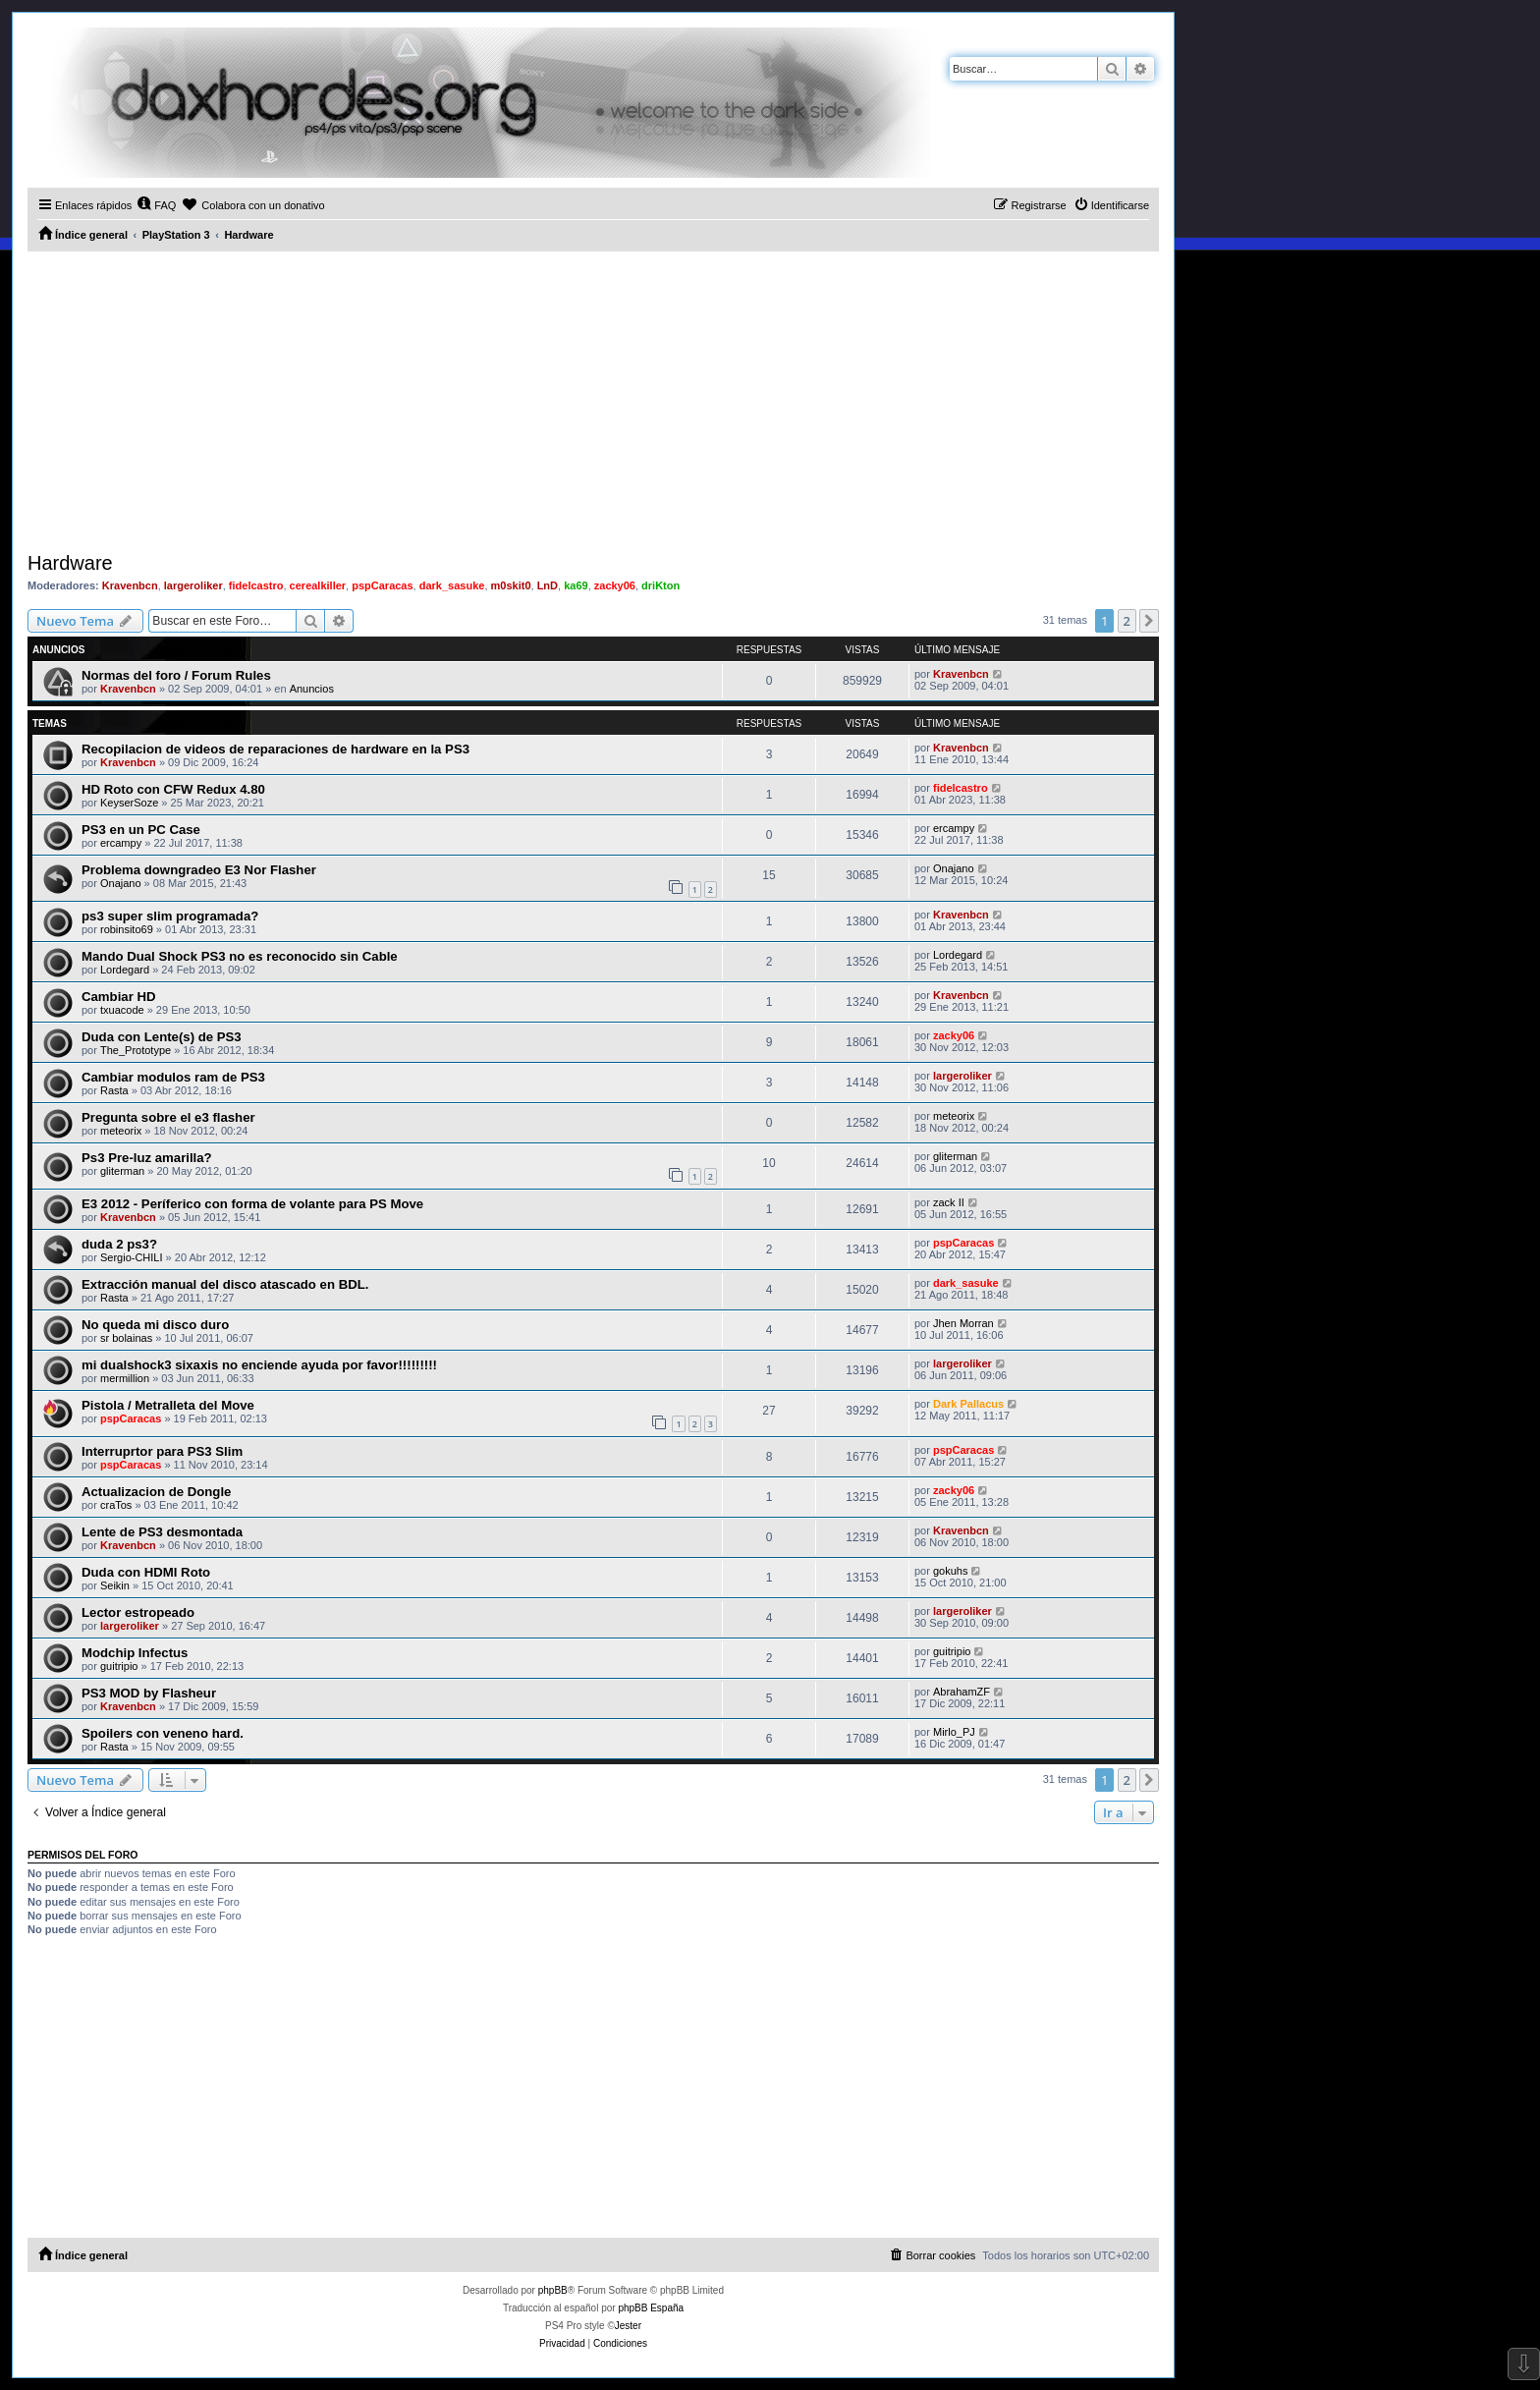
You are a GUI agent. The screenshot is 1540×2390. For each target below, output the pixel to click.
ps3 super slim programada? (170, 916)
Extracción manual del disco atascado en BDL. (225, 1284)
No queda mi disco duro (155, 1324)
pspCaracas (382, 585)
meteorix (120, 1131)
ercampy (120, 843)
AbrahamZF (961, 1691)
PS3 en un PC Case (141, 829)
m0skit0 (511, 585)
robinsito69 (126, 929)
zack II (948, 1202)
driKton (660, 585)
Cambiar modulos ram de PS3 (173, 1077)
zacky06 (614, 585)
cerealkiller (318, 585)
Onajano (120, 883)
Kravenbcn (130, 585)
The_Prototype (135, 1050)
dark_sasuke (452, 585)
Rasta (114, 1090)
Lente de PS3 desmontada (162, 1532)
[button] (1149, 621)
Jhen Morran (963, 1323)
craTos (116, 1505)
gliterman (122, 1171)
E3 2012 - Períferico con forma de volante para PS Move (252, 1203)
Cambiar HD (118, 996)
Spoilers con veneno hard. (163, 1733)
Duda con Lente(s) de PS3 (162, 1036)
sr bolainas (126, 1338)
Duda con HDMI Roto (146, 1572)
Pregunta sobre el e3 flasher (168, 1117)
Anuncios (312, 689)
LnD (547, 585)
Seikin (115, 1585)
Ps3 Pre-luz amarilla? (147, 1157)
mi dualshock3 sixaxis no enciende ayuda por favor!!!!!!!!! (259, 1365)
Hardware (70, 563)
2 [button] (1127, 621)
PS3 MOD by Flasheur (149, 1693)
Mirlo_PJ (954, 1732)
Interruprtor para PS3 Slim (162, 1451)
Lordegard (124, 969)
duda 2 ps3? (119, 1244)
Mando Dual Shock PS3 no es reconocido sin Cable (240, 956)
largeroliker (193, 585)
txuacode (122, 1010)
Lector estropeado (138, 1612)
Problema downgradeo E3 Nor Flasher (199, 869)
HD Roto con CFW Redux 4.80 (173, 789)
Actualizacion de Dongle (156, 1491)
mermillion (124, 1378)
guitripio (119, 1666)
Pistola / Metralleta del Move (168, 1405)
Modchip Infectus (135, 1652)
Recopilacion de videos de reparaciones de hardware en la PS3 (275, 749)
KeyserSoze (129, 802)
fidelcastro (256, 585)
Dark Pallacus (968, 1404)
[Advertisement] (593, 398)
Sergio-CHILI (131, 1257)
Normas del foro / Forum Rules (176, 675)
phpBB (553, 2290)
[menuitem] (156, 205)
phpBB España (651, 2308)
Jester (628, 2325)
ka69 (575, 585)
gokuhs (950, 1571)
